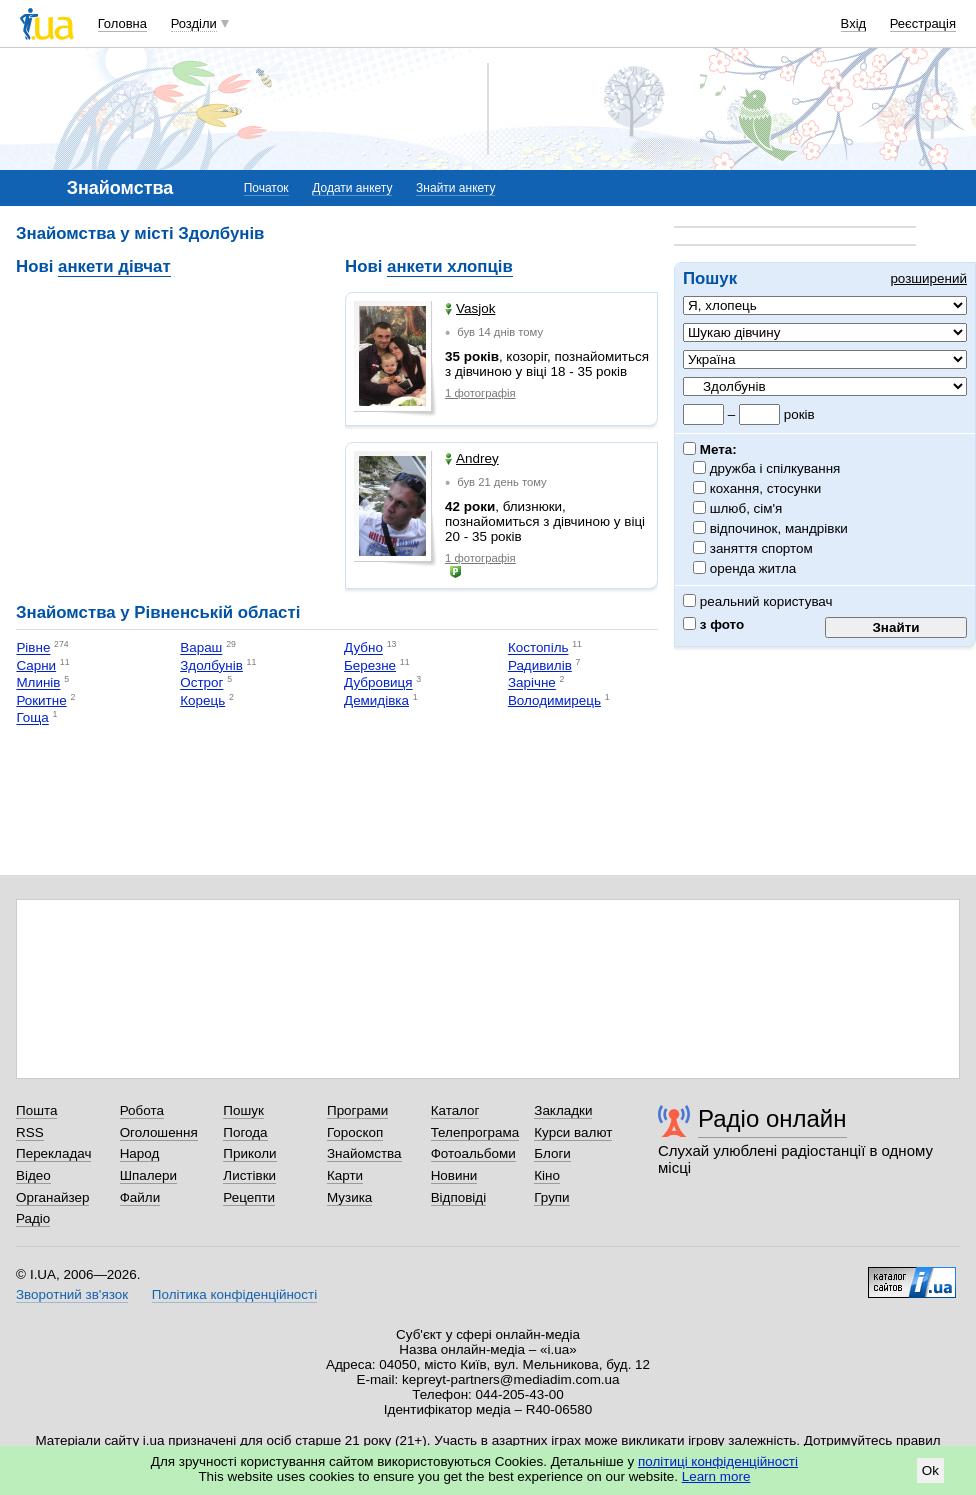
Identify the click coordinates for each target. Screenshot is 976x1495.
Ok (930, 1470)
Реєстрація (923, 23)
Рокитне (41, 700)
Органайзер (52, 1197)
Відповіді (459, 1197)
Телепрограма (475, 1132)
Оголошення (159, 1132)
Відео (33, 1175)
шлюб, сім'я (746, 508)
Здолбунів (211, 665)
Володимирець (554, 700)
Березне (370, 665)
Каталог (455, 1110)
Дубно (363, 648)
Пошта (36, 1110)
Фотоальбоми (473, 1153)
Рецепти (249, 1197)
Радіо (33, 1218)
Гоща (32, 718)
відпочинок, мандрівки (779, 528)
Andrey (472, 458)
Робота (142, 1110)
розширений (928, 278)
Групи (551, 1197)
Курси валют (573, 1132)
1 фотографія (480, 393)
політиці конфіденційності (718, 1461)
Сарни (36, 665)
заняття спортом (762, 548)
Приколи (249, 1153)
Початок (266, 188)
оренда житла (753, 568)
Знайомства (364, 1153)
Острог (201, 683)
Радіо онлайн (772, 1118)
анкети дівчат (114, 266)
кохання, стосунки (766, 488)
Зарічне (532, 683)
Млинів (38, 683)
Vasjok (470, 308)
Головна (122, 23)
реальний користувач (758, 601)
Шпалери (148, 1175)
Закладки (563, 1110)
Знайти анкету (455, 188)
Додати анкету (352, 188)
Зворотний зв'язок (72, 1294)
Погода (245, 1132)
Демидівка (376, 700)
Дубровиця (378, 683)
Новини (454, 1175)
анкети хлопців (450, 266)
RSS (30, 1132)
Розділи (194, 23)
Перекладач (53, 1153)
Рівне (33, 648)
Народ (140, 1153)
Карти (345, 1175)
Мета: (710, 449)
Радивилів (540, 665)
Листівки (249, 1175)
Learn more (716, 1476)
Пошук (243, 1110)
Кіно (547, 1175)
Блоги (552, 1153)
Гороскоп (355, 1132)
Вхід (854, 23)
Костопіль (538, 648)
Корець (202, 700)
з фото (713, 624)
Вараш (201, 648)
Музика (349, 1197)
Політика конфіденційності (234, 1294)
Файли (140, 1197)
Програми (357, 1110)
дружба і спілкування (775, 468)
